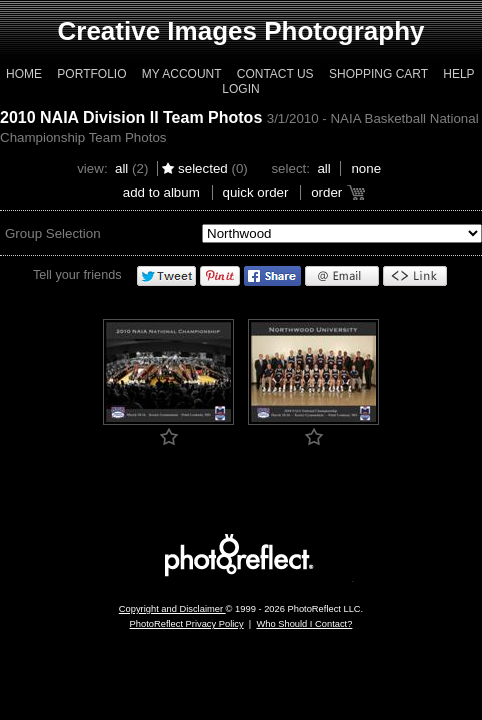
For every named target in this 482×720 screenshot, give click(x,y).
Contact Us (275, 74)
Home (24, 74)
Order (326, 192)
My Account (182, 74)
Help (458, 74)
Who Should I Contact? (304, 624)
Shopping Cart (378, 74)
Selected (203, 168)
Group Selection (53, 233)
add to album (161, 192)
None (366, 168)
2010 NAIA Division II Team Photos (131, 117)
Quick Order (256, 192)
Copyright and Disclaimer (172, 609)
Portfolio (91, 74)
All (121, 168)
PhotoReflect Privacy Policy (187, 624)
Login (240, 89)
